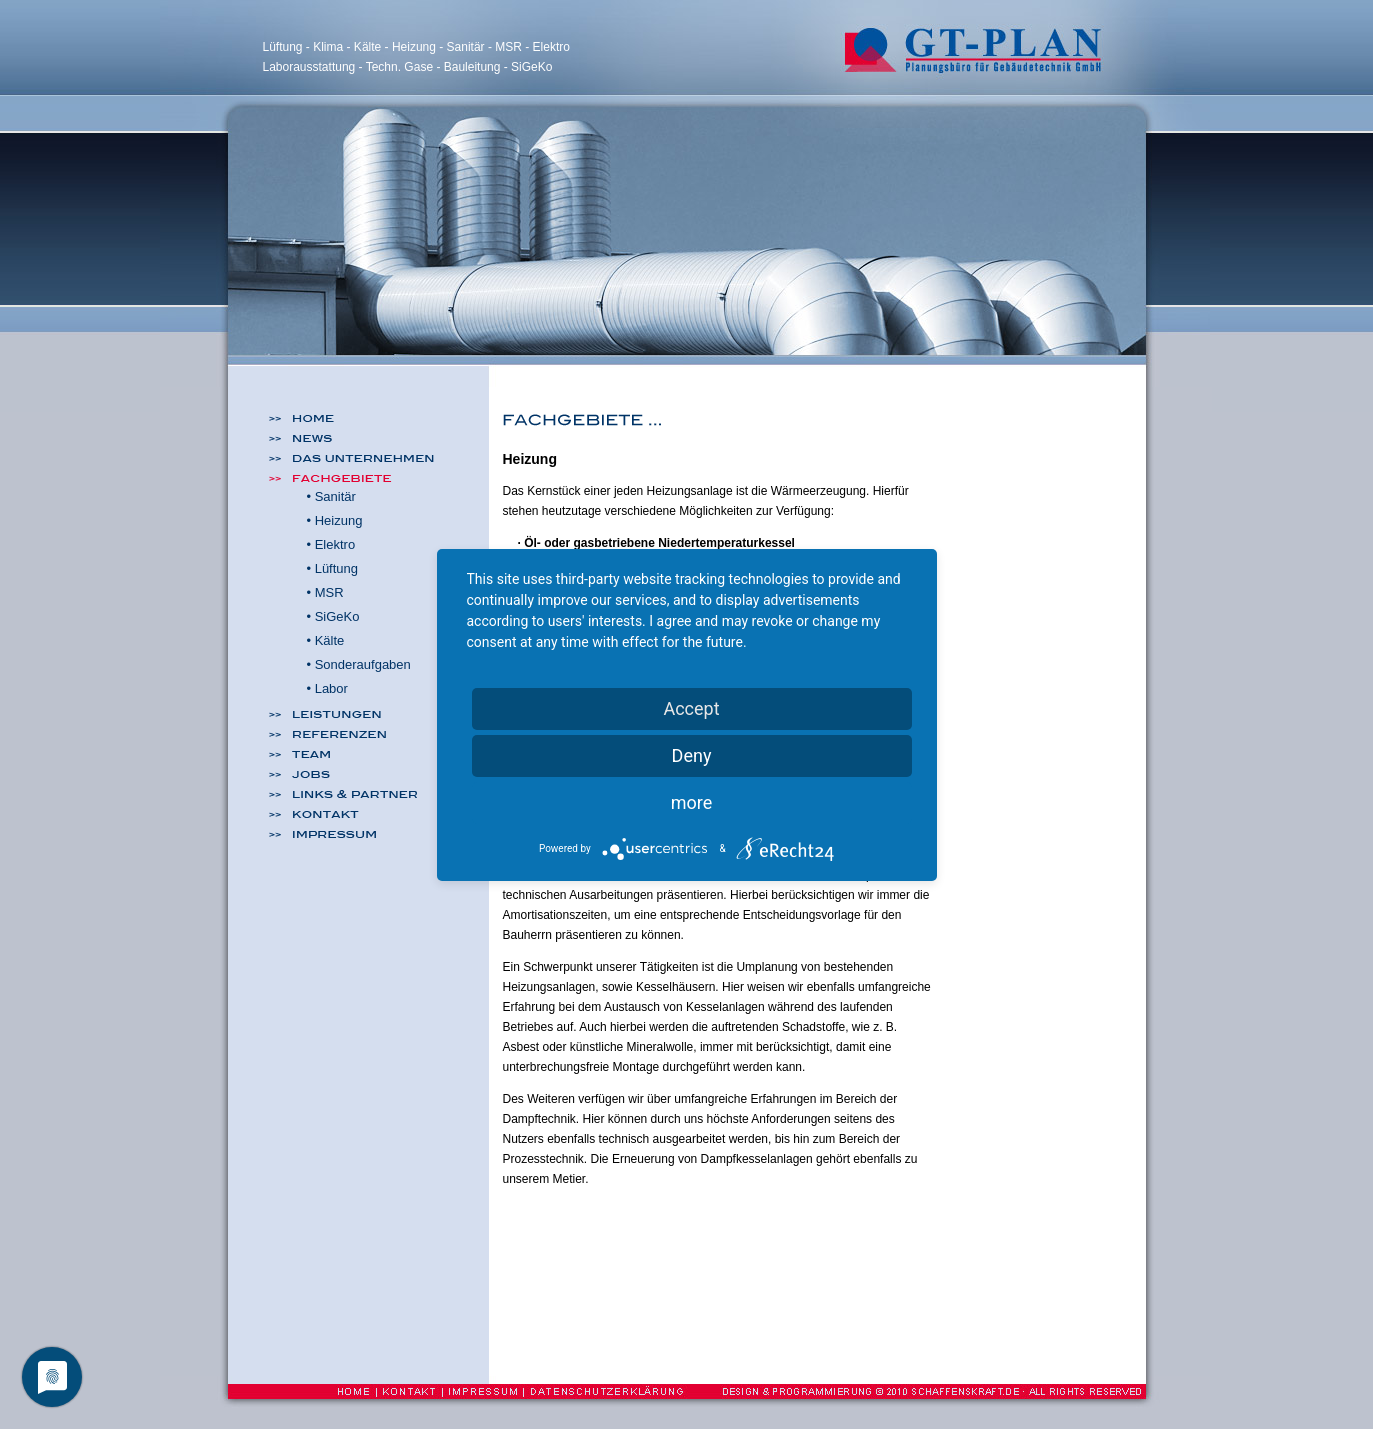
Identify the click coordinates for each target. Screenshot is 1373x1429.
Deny (692, 755)
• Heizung (335, 520)
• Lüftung (333, 568)
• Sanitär (331, 496)
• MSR (325, 592)
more (692, 802)
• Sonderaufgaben (359, 664)
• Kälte (326, 640)
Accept (691, 708)
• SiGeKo (333, 616)
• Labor (327, 688)
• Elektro (331, 544)
